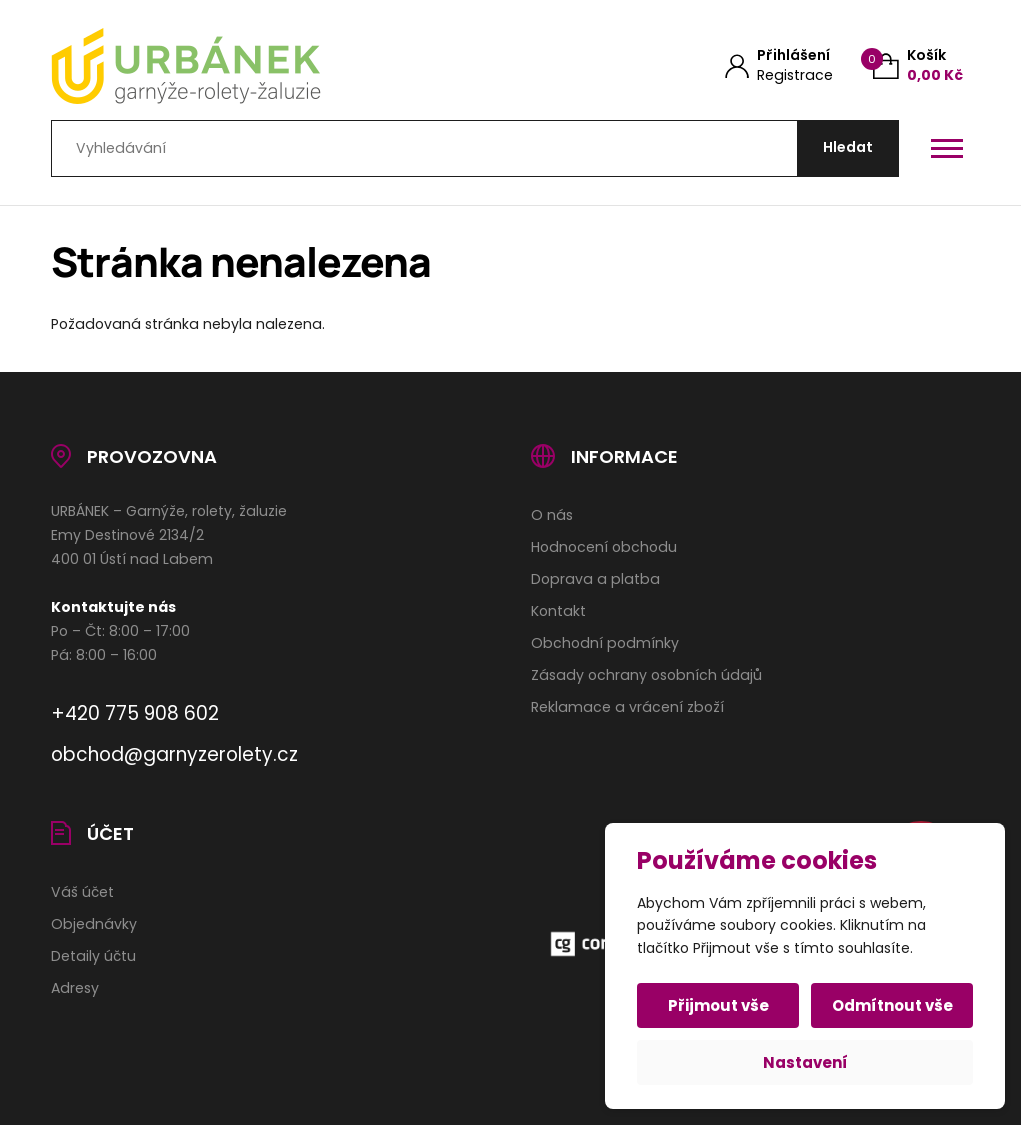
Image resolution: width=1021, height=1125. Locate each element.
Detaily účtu (93, 956)
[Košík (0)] (918, 65)
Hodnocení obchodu (604, 547)
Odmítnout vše (892, 1005)
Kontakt (558, 611)
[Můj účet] (779, 65)
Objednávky (94, 924)
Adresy (75, 988)
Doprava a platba (595, 579)
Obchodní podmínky (605, 643)
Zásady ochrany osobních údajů (646, 675)
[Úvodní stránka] (258, 66)
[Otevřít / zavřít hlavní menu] (947, 148)
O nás (552, 515)
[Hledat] (848, 148)
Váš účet (82, 892)
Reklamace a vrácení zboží (627, 707)
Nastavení (805, 1062)
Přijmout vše (718, 1005)
